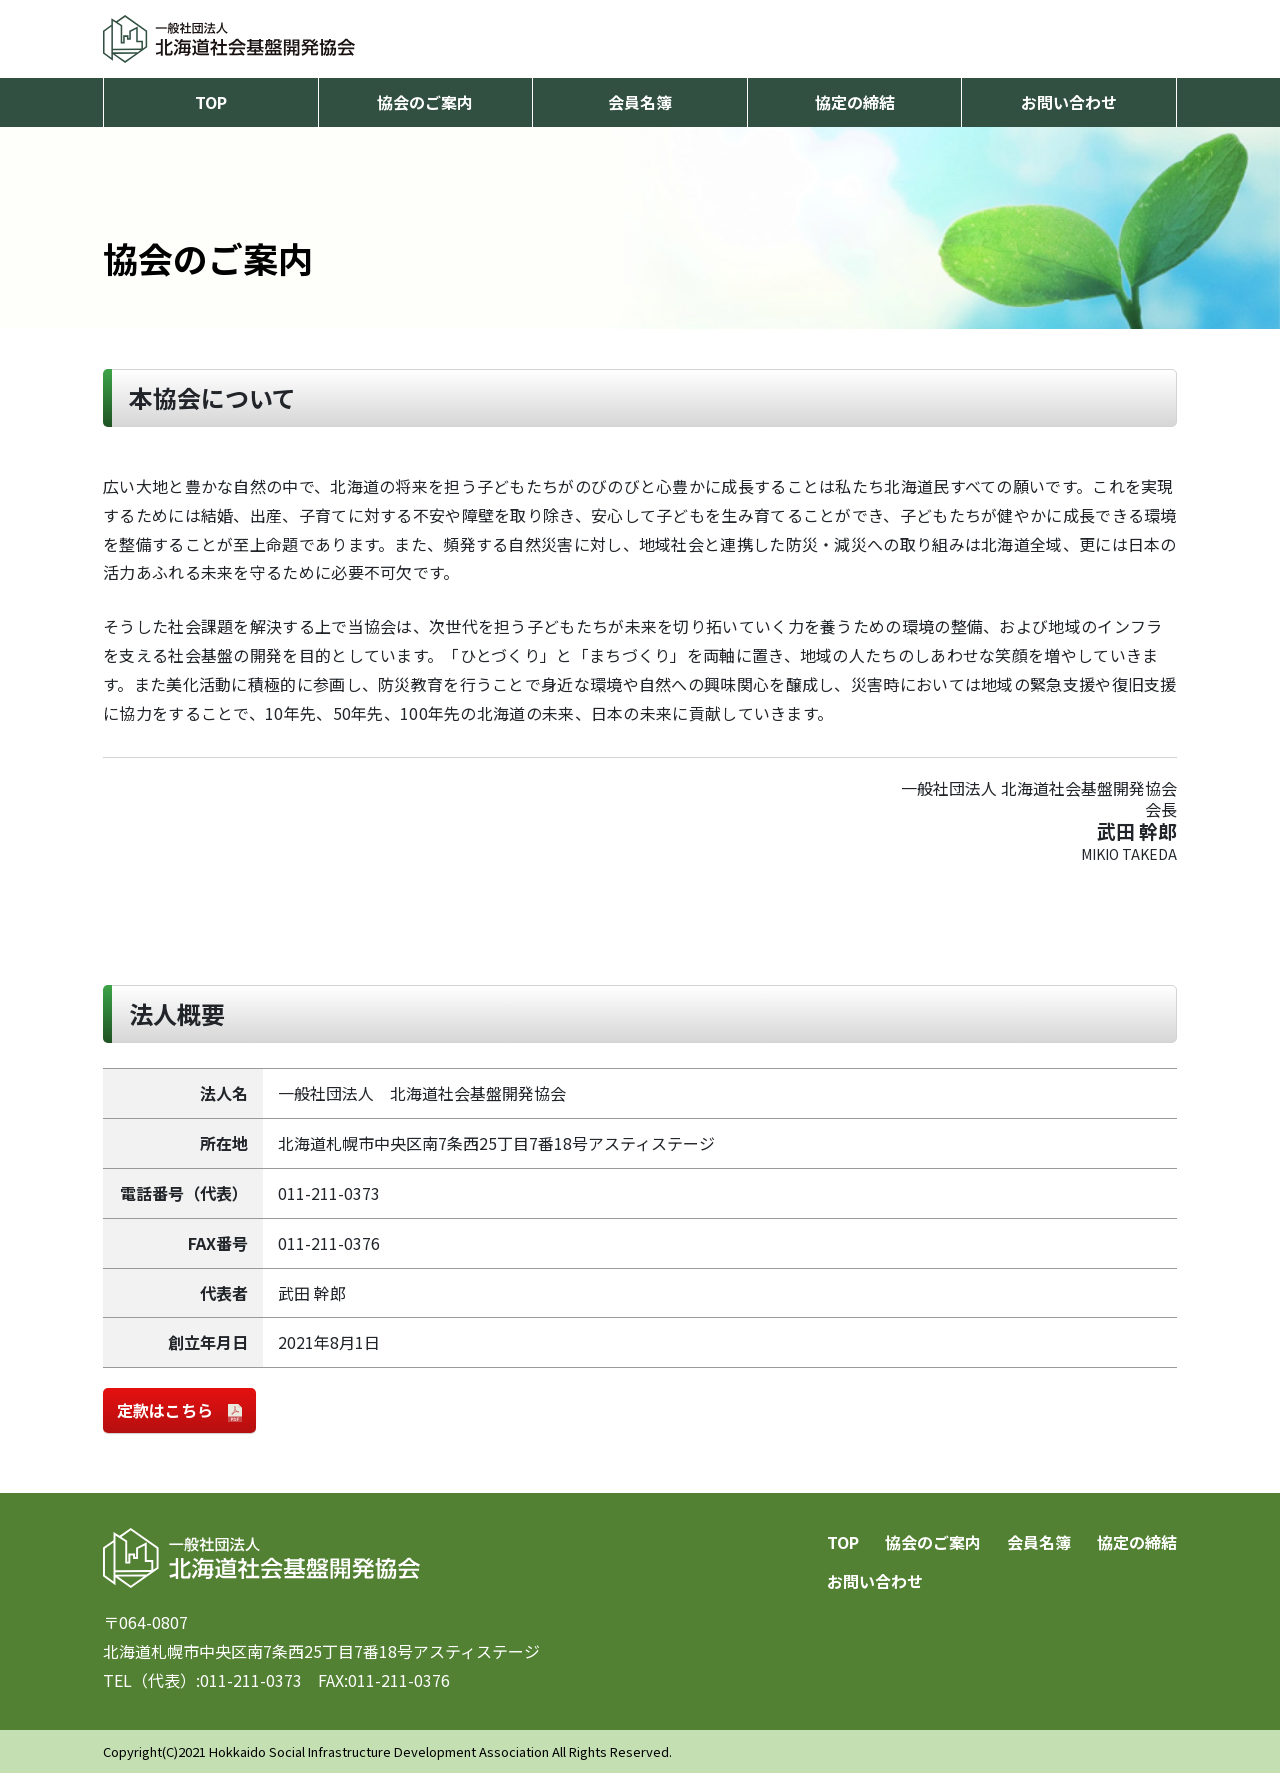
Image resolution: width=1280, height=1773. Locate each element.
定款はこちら (179, 1410)
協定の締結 (855, 102)
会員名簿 (640, 102)
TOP (211, 102)
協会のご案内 (425, 102)
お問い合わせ (1069, 102)
